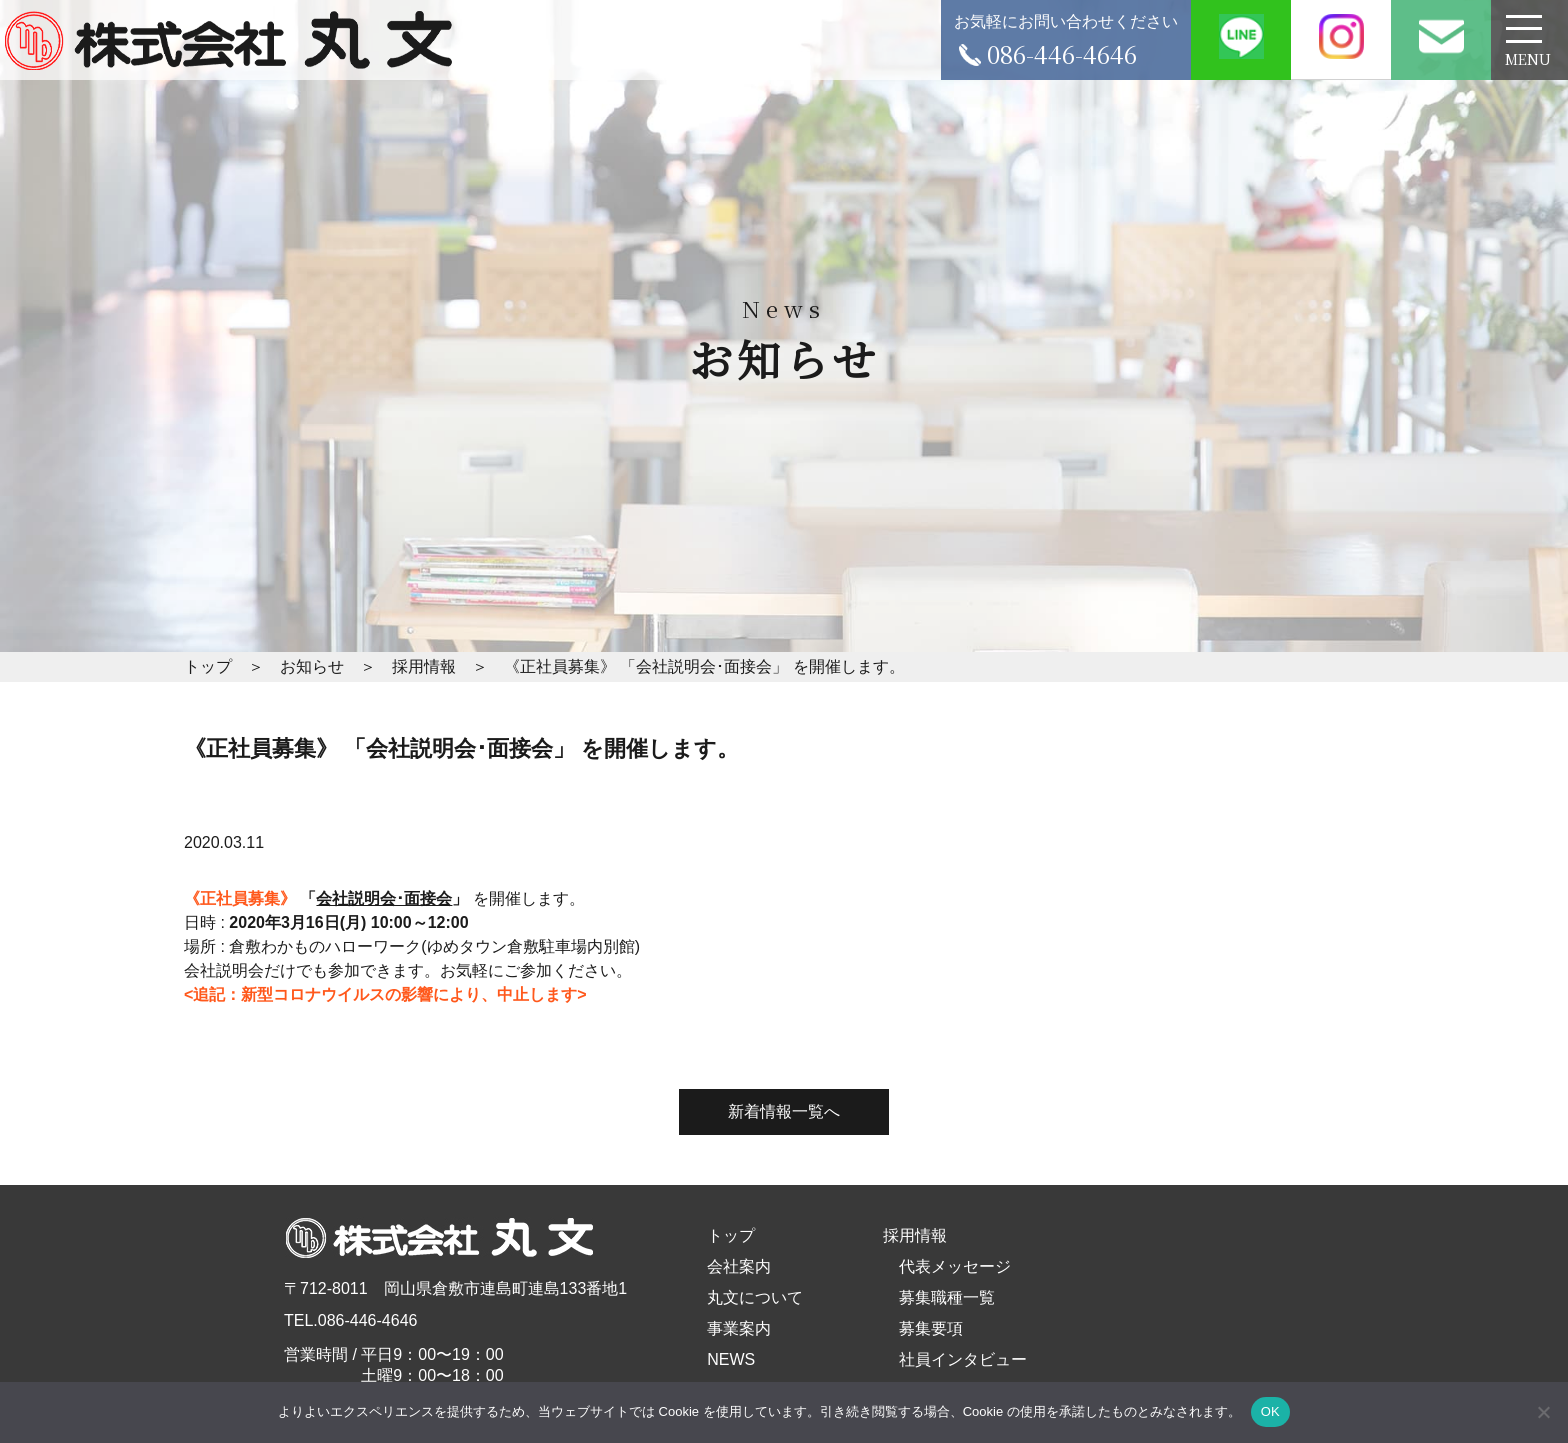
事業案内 (739, 1328)
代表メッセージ (955, 1266)
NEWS (731, 1359)
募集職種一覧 (947, 1297)
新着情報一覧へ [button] (784, 1111)
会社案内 (739, 1266)
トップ (731, 1235)
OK (1270, 1411)
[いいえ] (1543, 1412)
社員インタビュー (963, 1359)
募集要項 (931, 1328)
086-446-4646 (368, 1320)
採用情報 (915, 1235)
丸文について (755, 1297)
